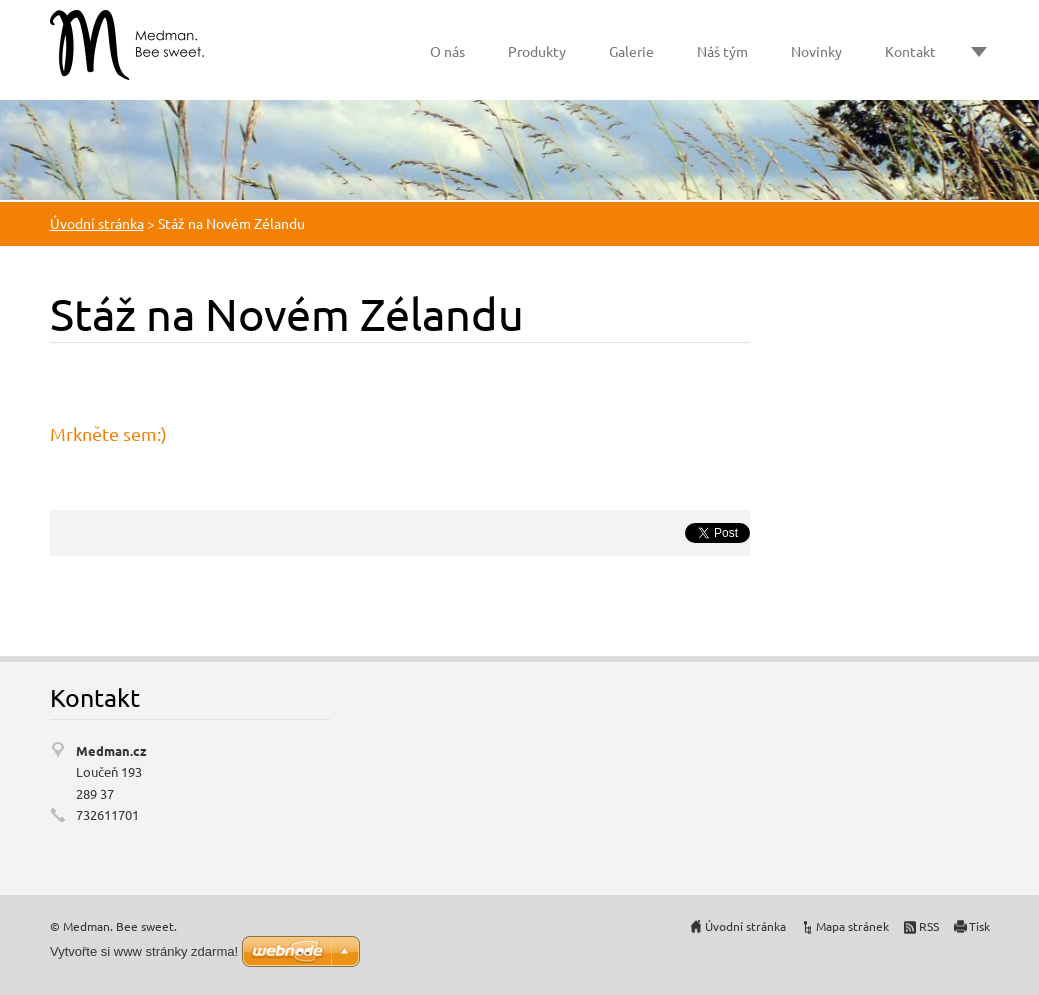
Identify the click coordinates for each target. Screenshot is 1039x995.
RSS (929, 926)
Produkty (537, 51)
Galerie (631, 51)
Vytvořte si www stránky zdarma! (144, 951)
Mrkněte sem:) (108, 433)
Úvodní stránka (97, 223)
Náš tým (722, 51)
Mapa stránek (852, 926)
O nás (447, 51)
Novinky (816, 51)
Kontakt (910, 51)
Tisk (979, 926)
